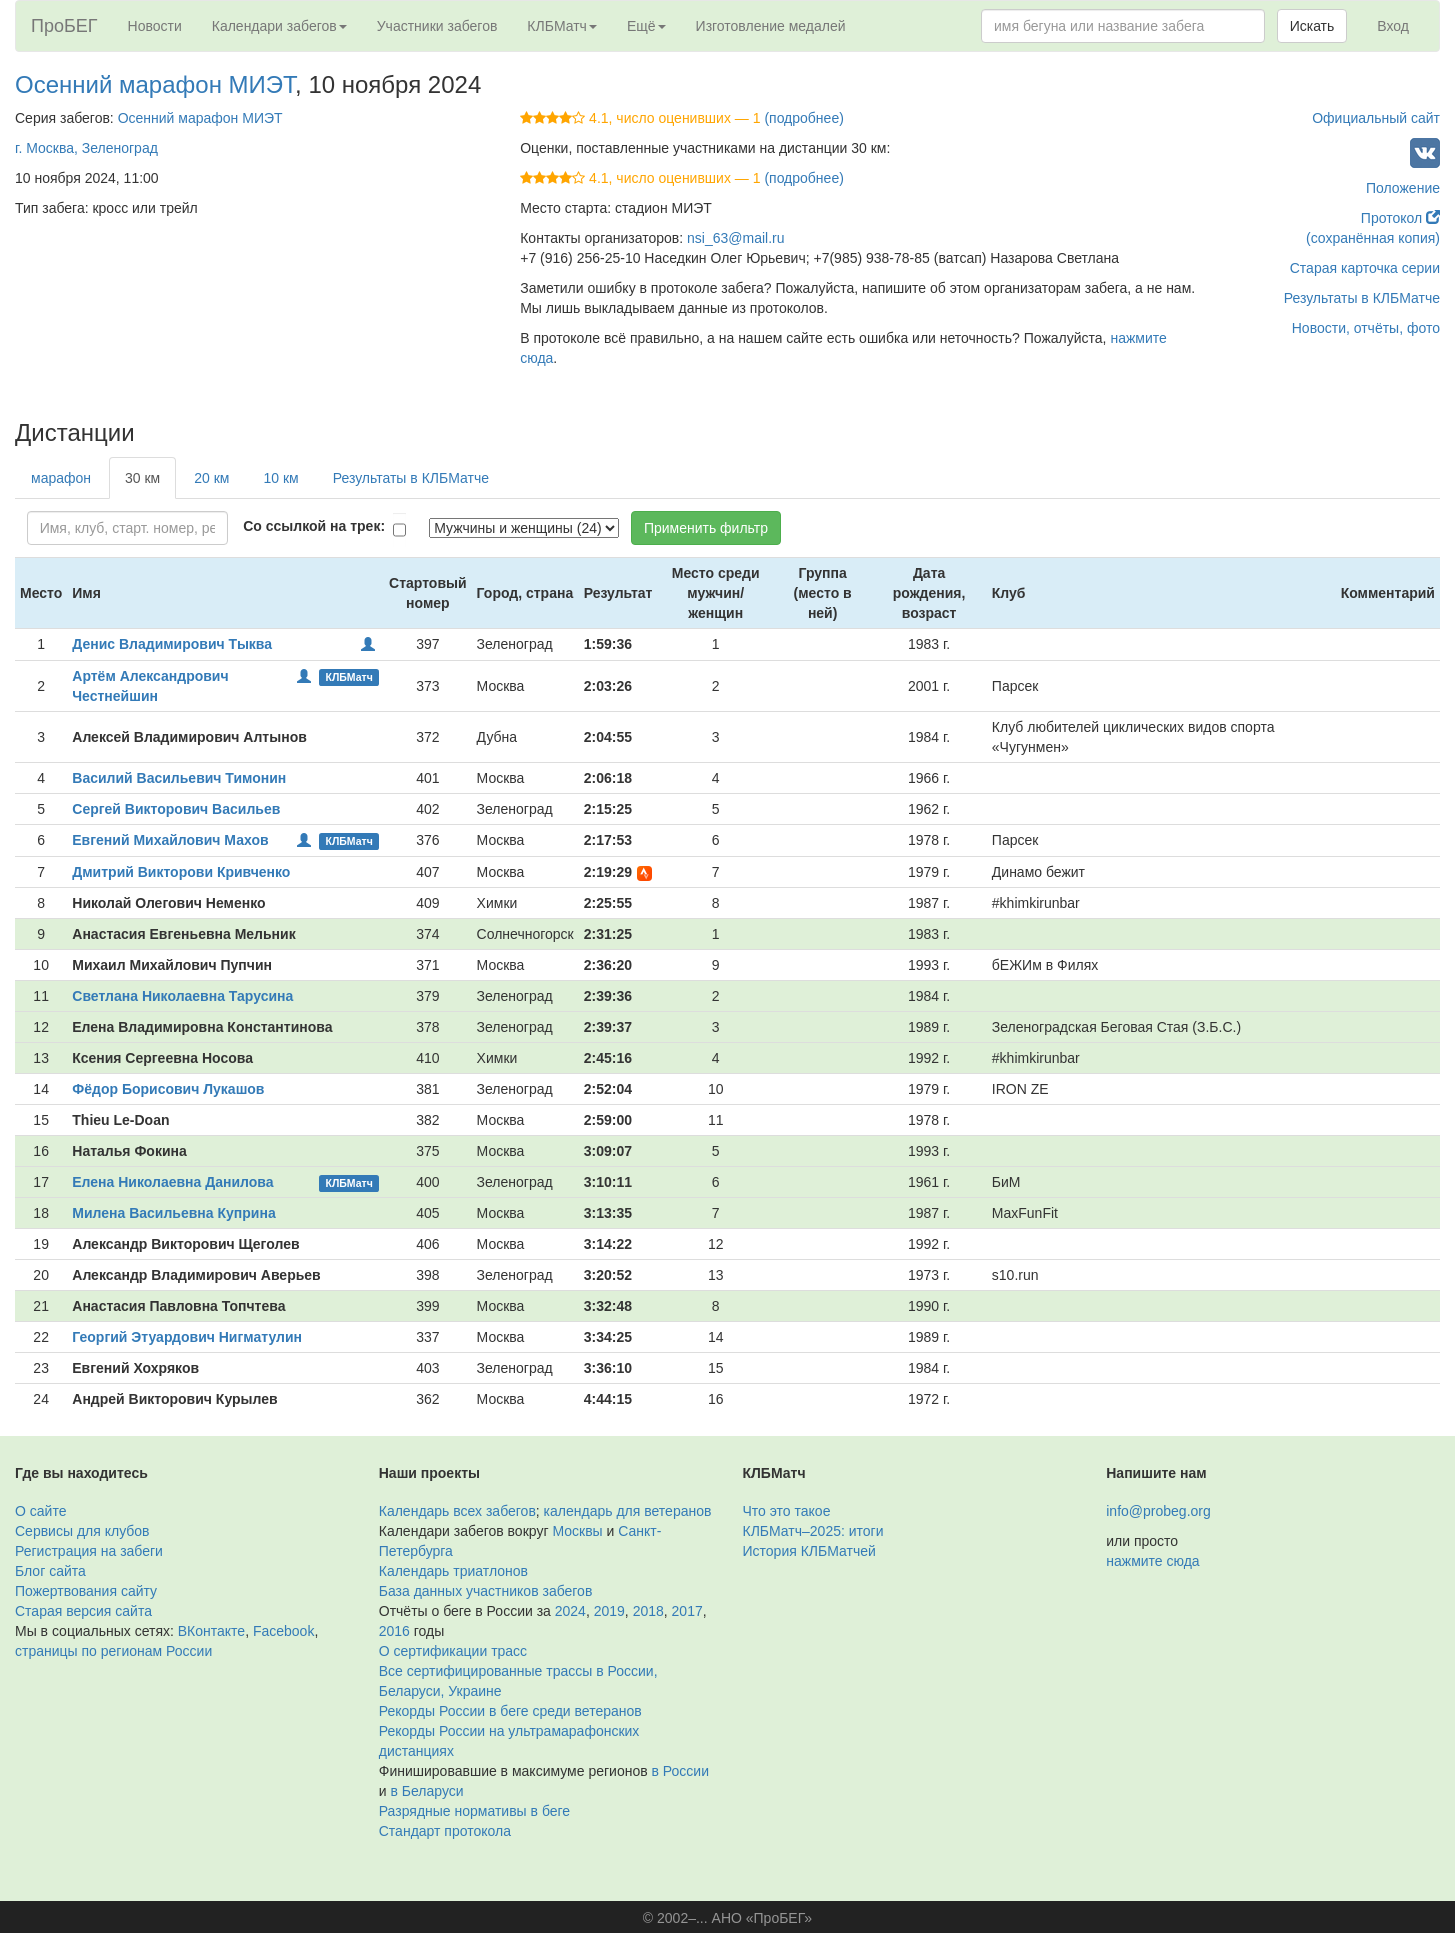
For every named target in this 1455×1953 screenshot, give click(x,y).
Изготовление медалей (771, 26)
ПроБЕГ (64, 26)
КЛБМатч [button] (562, 26)
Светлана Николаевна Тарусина (182, 996)
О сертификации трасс (453, 1651)
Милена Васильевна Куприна (173, 1213)
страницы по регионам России (113, 1651)
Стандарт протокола (445, 1831)
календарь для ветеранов (628, 1511)
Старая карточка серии (1365, 268)
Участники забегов (437, 26)
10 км (280, 478)
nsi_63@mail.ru (735, 238)
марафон (61, 478)
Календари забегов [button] (279, 26)
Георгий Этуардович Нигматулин (187, 1337)
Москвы (577, 1531)
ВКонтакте (211, 1631)
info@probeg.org (1158, 1511)
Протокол (1400, 218)
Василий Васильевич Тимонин (179, 778)
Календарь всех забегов (457, 1511)
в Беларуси (426, 1791)
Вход (1393, 26)
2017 (687, 1611)
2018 (648, 1611)
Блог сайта (50, 1571)
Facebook (283, 1631)
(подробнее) (803, 118)
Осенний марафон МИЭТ (155, 84)
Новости (155, 26)
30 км (142, 478)
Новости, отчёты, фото (1366, 328)
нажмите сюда (1152, 1561)
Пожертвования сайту (86, 1591)
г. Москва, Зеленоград (86, 148)
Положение (1403, 188)
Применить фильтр (706, 528)
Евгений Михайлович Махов (170, 840)
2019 (609, 1611)
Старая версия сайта (83, 1611)
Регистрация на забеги (89, 1551)
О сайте (40, 1511)
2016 (394, 1631)
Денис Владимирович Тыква (172, 644)
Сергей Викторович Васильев (176, 809)
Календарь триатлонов (453, 1571)
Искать (1312, 26)
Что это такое (787, 1511)
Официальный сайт (1376, 118)
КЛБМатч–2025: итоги (813, 1531)
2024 (570, 1611)
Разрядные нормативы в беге (474, 1811)
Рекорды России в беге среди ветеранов (510, 1711)
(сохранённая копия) (1373, 238)
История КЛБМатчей (809, 1551)
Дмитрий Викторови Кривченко (181, 872)
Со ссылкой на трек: (314, 526)
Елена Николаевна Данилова (172, 1182)
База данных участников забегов (486, 1591)
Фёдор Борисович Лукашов (168, 1089)
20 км (211, 478)
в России (680, 1771)
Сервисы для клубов (82, 1531)
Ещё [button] (646, 26)
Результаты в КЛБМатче (1362, 298)
